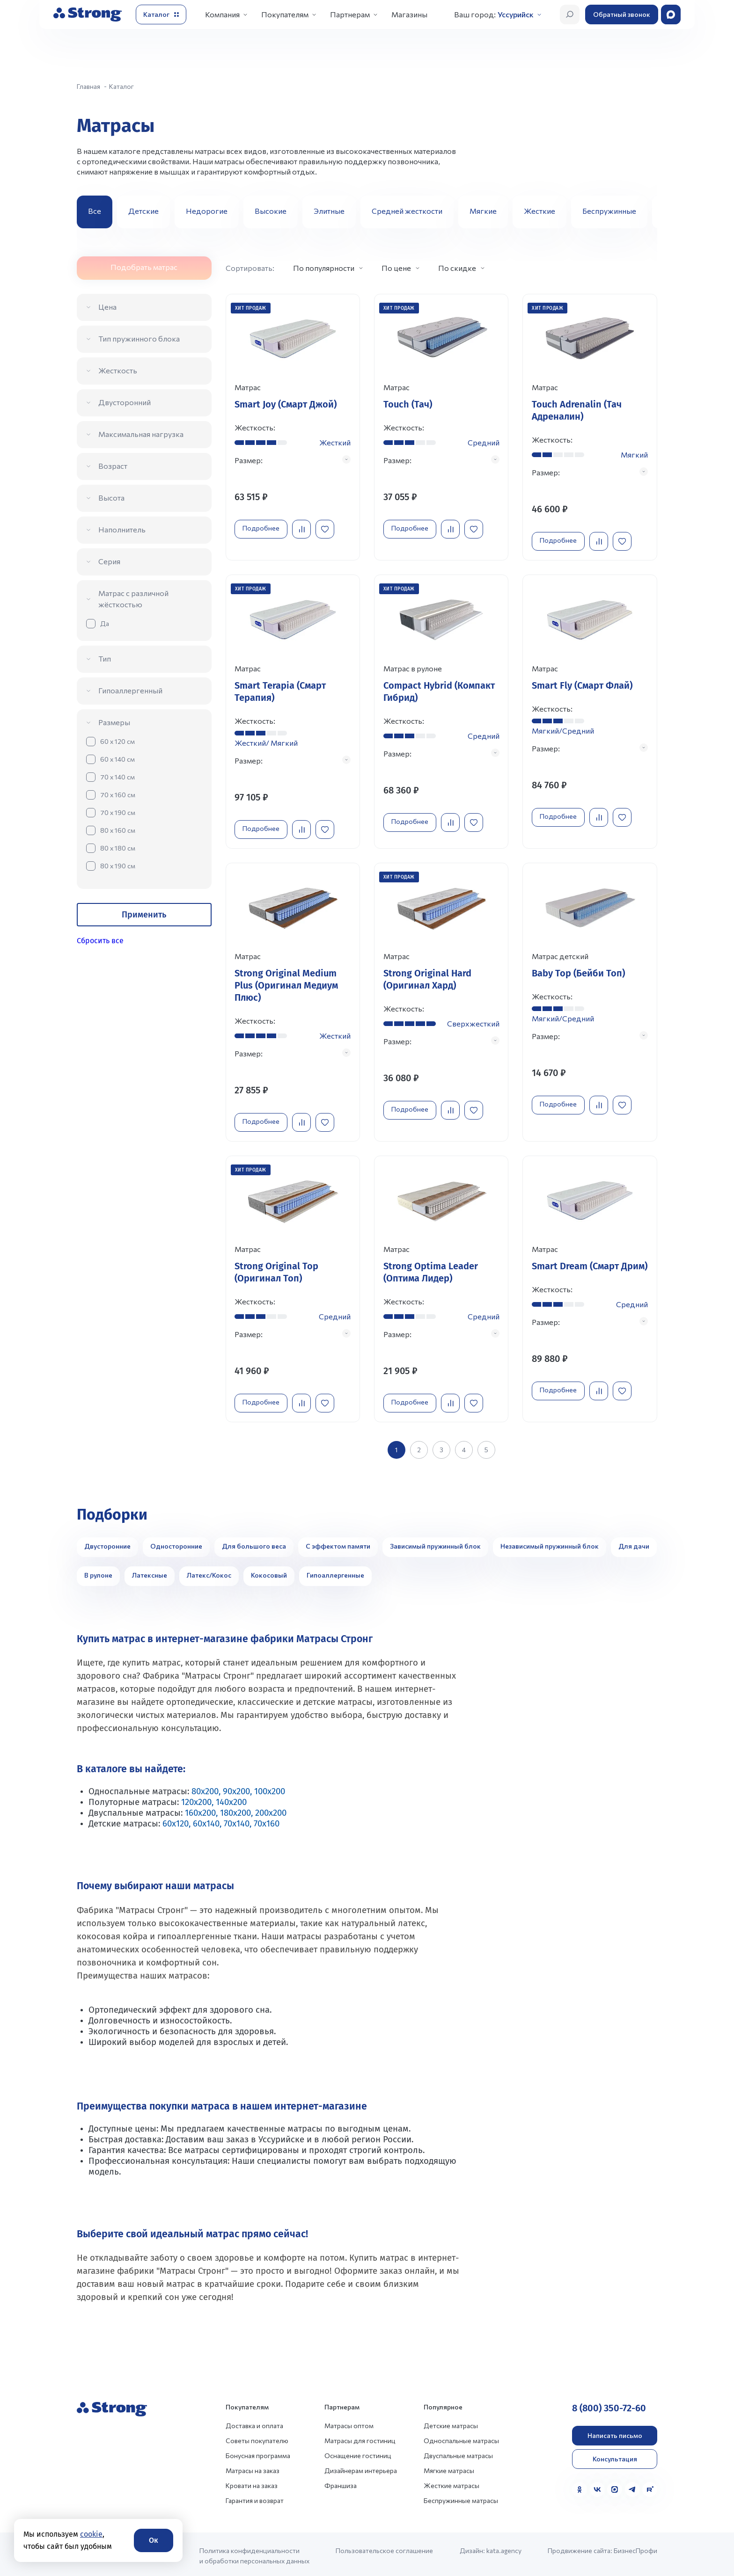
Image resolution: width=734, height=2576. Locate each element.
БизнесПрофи (635, 2547)
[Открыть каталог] (161, 14)
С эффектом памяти (338, 1543)
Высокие (270, 210)
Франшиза (340, 2482)
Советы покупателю (257, 2437)
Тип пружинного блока (139, 338)
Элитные (329, 210)
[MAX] (614, 2486)
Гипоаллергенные (335, 1572)
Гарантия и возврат (255, 2497)
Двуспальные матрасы (458, 2452)
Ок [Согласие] (153, 2540)
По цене (396, 267)
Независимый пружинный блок (549, 1543)
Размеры (114, 722)
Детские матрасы (451, 2422)
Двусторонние (107, 1543)
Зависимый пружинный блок (435, 1543)
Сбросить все (100, 940)
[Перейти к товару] (293, 427)
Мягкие (483, 210)
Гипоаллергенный (130, 690)
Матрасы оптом (349, 2422)
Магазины (409, 14)
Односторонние (176, 1543)
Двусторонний (124, 402)
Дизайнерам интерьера (360, 2467)
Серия (109, 561)
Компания (222, 14)
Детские (143, 210)
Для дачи (633, 1543)
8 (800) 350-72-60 (609, 2404)
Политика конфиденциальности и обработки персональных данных (254, 2552)
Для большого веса (254, 1543)
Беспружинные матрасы (461, 2497)
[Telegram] (632, 2486)
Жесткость (117, 370)
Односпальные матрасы (461, 2437)
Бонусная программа (258, 2452)
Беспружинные (609, 210)
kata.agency (503, 2547)
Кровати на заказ (252, 2482)
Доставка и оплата (254, 2422)
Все (94, 210)
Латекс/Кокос (209, 1572)
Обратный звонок (621, 14)
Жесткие (539, 210)
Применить (144, 915)
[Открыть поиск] (570, 14)
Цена (107, 306)
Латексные (149, 1572)
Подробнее (261, 527)
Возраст (112, 465)
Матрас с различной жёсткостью (133, 599)
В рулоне (98, 1572)
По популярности (323, 267)
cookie (91, 2534)
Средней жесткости (407, 210)
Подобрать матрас (143, 266)
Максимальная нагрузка (141, 433)
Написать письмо (614, 2432)
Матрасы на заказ (252, 2467)
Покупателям (284, 14)
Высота (111, 497)
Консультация (615, 2456)
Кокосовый (269, 1572)
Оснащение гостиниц (357, 2452)
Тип (104, 658)
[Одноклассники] (579, 2486)
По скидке (457, 267)
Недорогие (207, 210)
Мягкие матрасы (449, 2467)
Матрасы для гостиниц (360, 2437)
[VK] (597, 2486)
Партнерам (350, 14)
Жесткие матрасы (451, 2482)
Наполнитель (122, 529)
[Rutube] (649, 2486)
